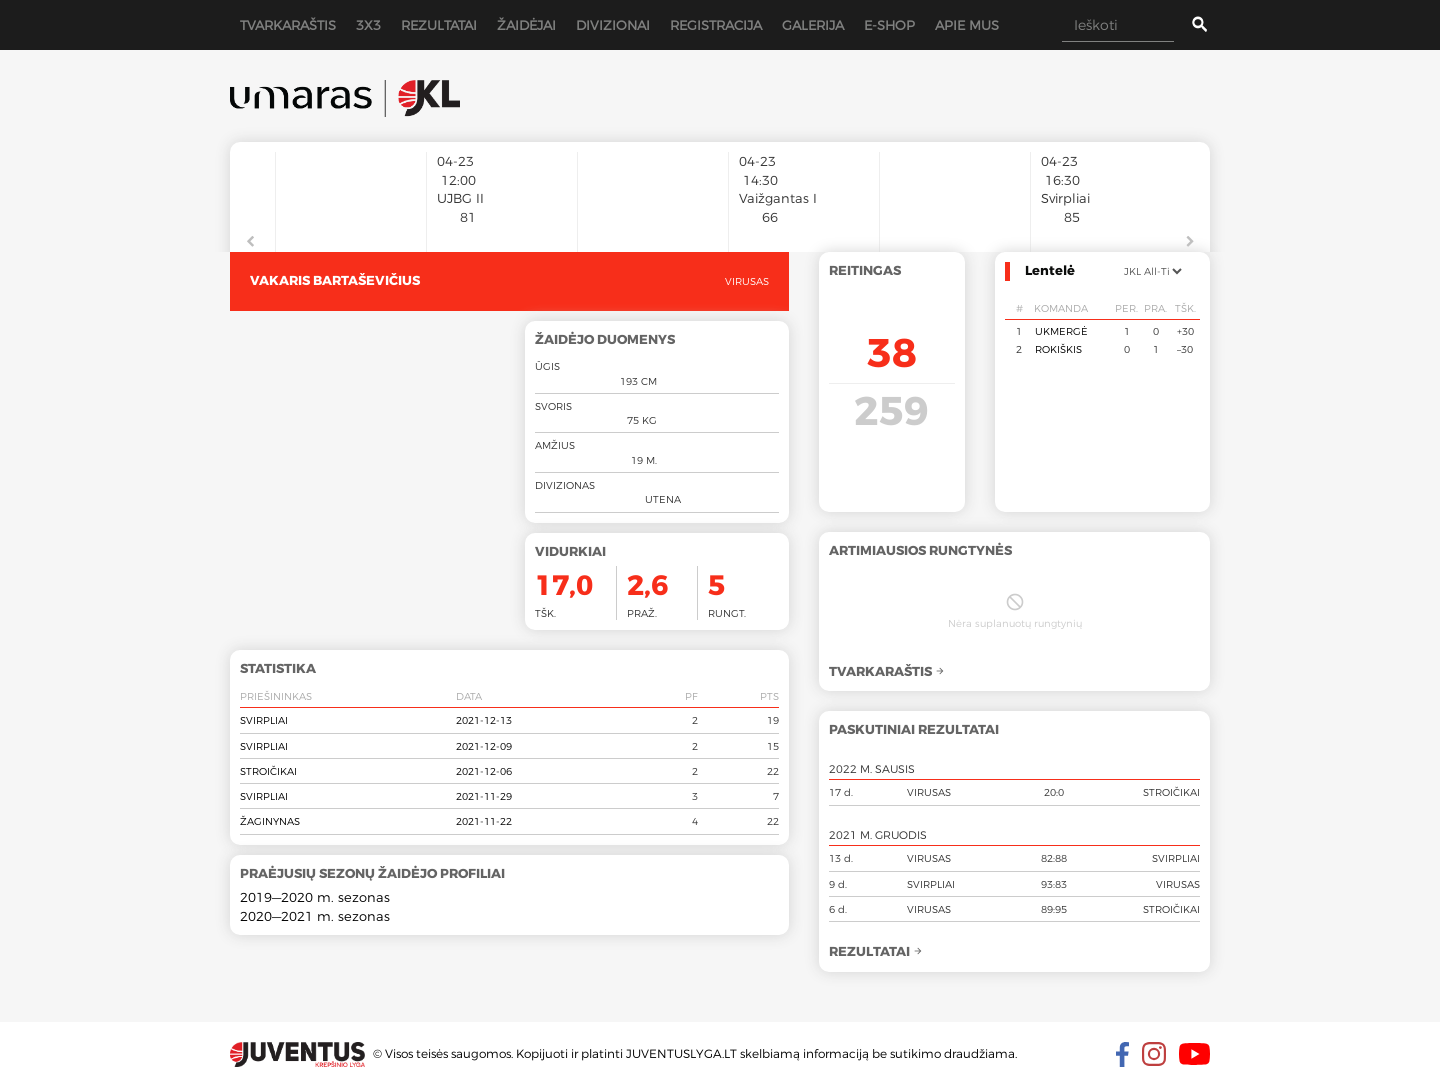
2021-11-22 (484, 821)
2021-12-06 (484, 771)
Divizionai (613, 25)
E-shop (889, 25)
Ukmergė (1061, 331)
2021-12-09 (484, 746)
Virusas (747, 281)
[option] (351, 192)
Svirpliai (264, 720)
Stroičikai (268, 771)
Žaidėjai (526, 25)
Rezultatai (439, 25)
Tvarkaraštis (288, 25)
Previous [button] (250, 242)
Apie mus (967, 25)
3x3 (368, 25)
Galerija (813, 25)
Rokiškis (1058, 349)
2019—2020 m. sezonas (315, 897)
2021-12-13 (484, 720)
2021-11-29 (484, 796)
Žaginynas (270, 821)
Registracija (716, 25)
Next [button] (1190, 242)
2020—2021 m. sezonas (315, 916)
